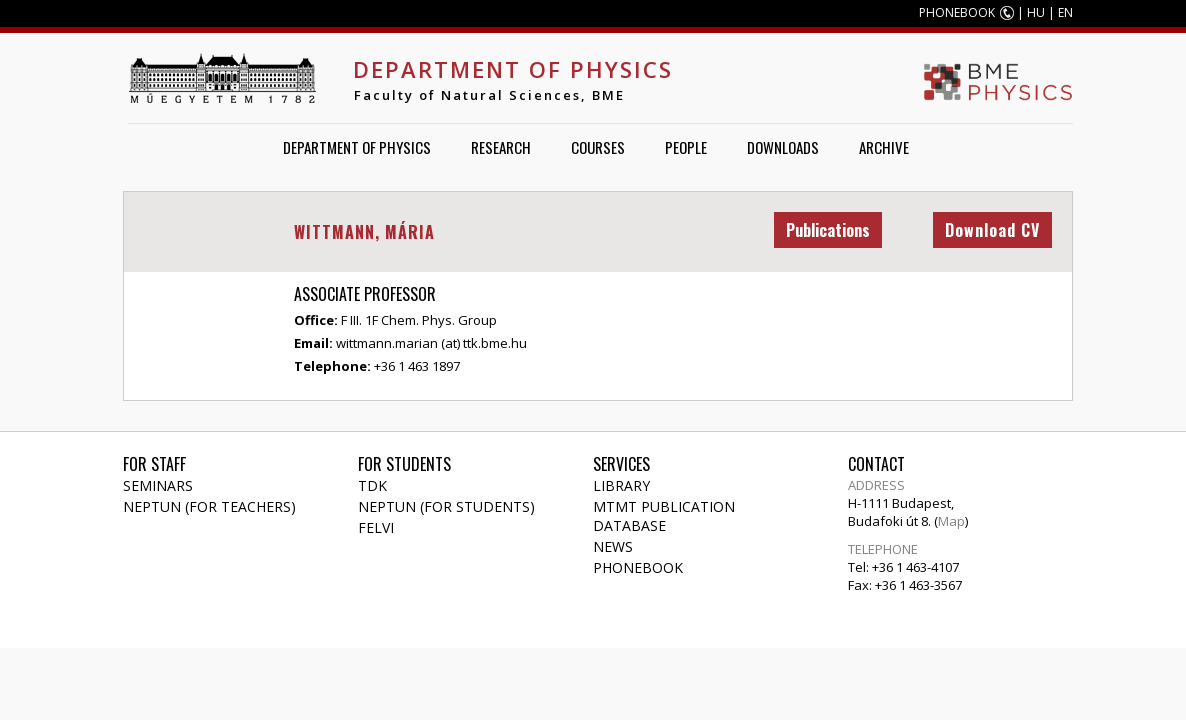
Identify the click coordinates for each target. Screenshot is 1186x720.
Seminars (158, 485)
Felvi (376, 527)
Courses (598, 147)
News (613, 546)
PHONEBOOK (957, 12)
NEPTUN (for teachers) (209, 506)
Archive (884, 147)
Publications (828, 230)
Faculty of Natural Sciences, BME (489, 95)
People (686, 147)
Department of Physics (513, 69)
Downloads (783, 147)
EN (1065, 12)
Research (501, 147)
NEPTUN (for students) (446, 506)
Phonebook (638, 567)
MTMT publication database (664, 516)
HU (1036, 12)
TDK (372, 485)
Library (621, 485)
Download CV (992, 230)
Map (951, 521)
